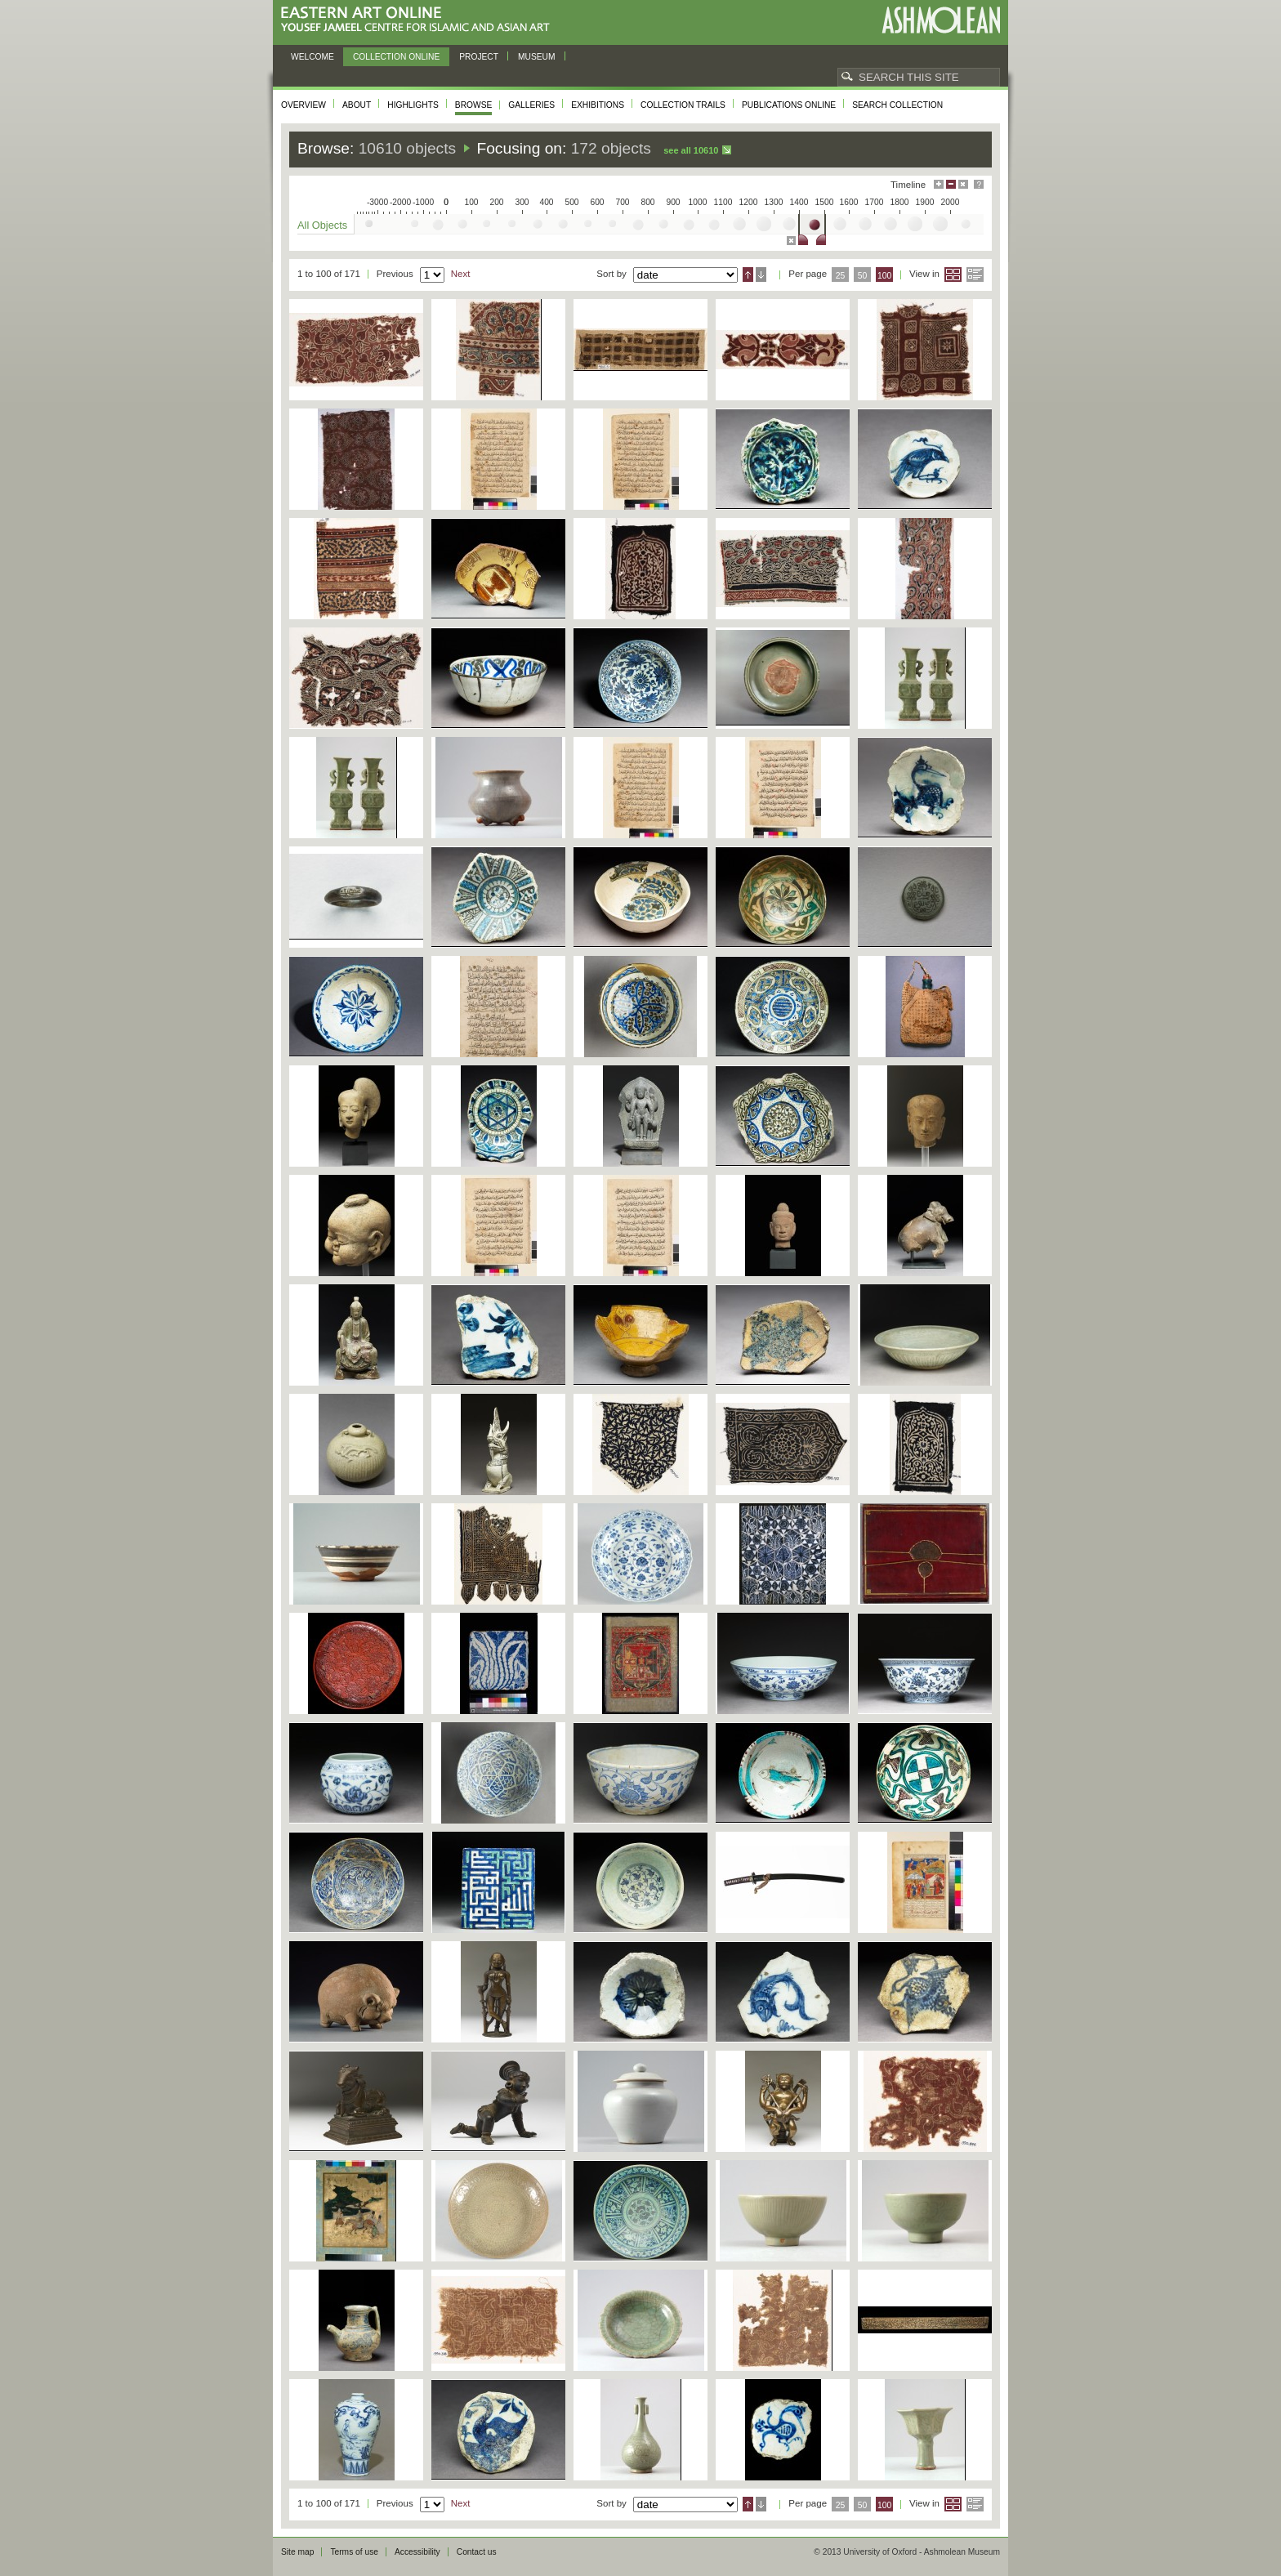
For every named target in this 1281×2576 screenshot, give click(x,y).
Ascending (748, 274)
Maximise (939, 184)
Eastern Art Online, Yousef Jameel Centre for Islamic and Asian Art (419, 20)
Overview (303, 104)
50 (863, 275)
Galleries (531, 104)
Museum (537, 56)
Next (461, 274)
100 (884, 275)
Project (478, 56)
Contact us (477, 2551)
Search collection (897, 104)
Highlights (413, 104)
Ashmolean (941, 20)
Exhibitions (597, 104)
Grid (953, 274)
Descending (761, 274)
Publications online (789, 104)
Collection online (396, 56)
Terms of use (354, 2551)
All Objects (322, 225)
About (356, 104)
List (975, 274)
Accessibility (417, 2551)
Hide (963, 184)
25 (841, 275)
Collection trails (682, 104)
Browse (474, 104)
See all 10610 (690, 150)
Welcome (312, 56)
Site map (297, 2551)
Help (979, 184)
